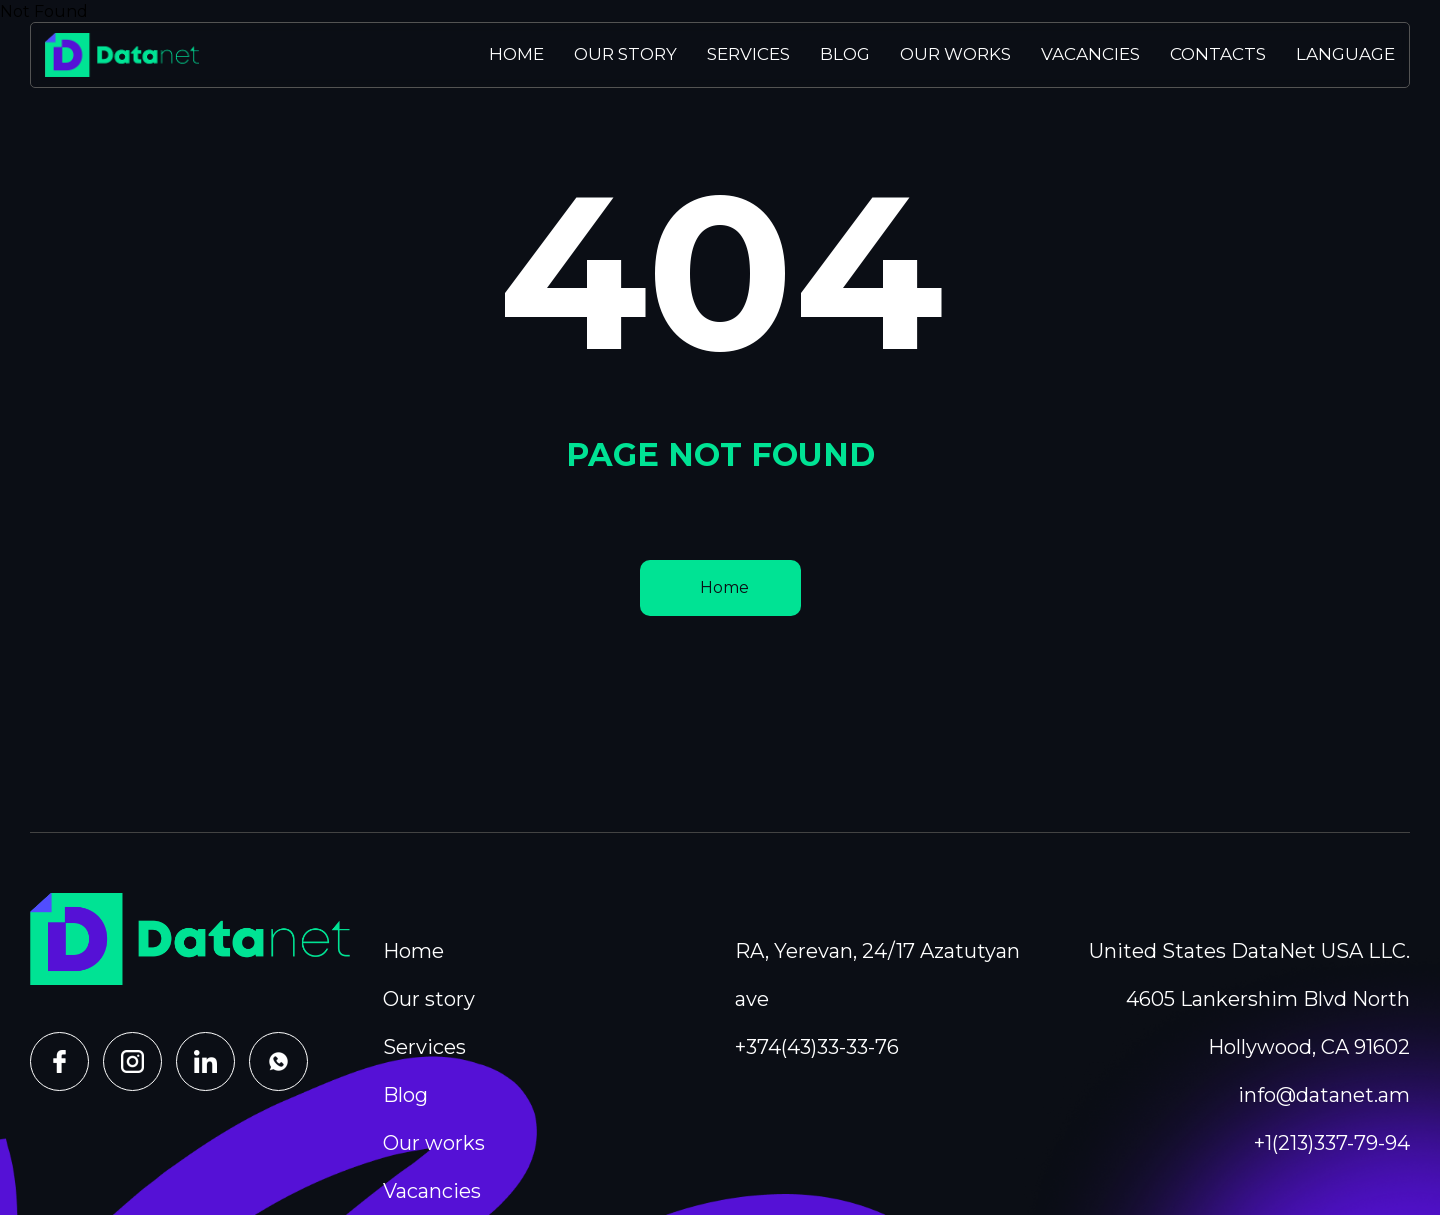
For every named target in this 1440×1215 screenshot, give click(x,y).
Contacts (1218, 54)
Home (516, 54)
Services (748, 54)
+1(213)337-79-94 (1332, 1143)
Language (1345, 54)
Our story (625, 54)
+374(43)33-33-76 (817, 1047)
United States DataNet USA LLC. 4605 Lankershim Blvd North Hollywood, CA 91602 (1249, 999)
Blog (845, 54)
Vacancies (1090, 54)
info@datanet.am (1324, 1095)
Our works (955, 54)
